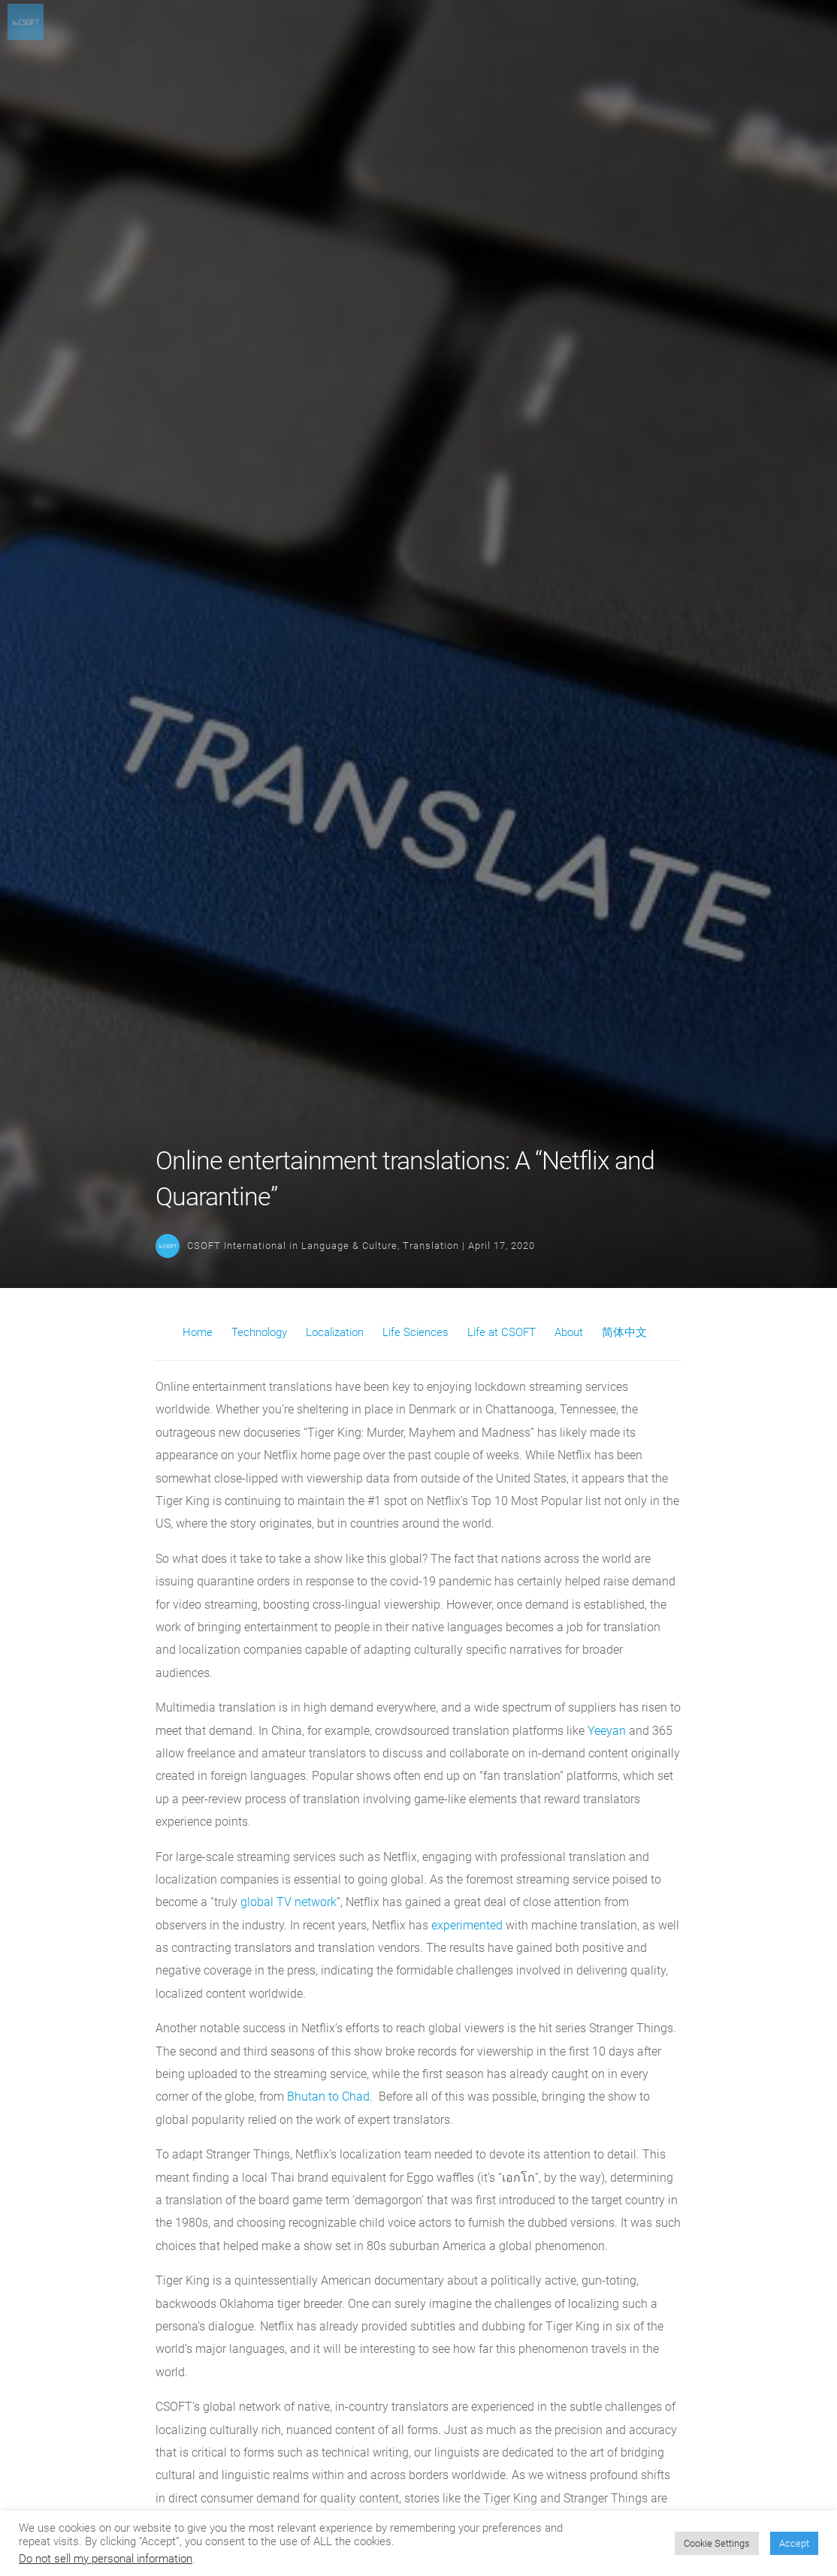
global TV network (287, 1902)
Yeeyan (607, 1731)
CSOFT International (236, 1245)
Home (198, 1332)
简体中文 (624, 1332)
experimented (467, 1925)
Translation (431, 1245)
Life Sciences (415, 1332)
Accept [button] (794, 2543)
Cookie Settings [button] (717, 2543)
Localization (335, 1332)
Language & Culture (349, 1245)
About (568, 1332)
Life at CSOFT (501, 1332)
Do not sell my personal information (105, 2558)
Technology (259, 1332)
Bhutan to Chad (327, 2096)
